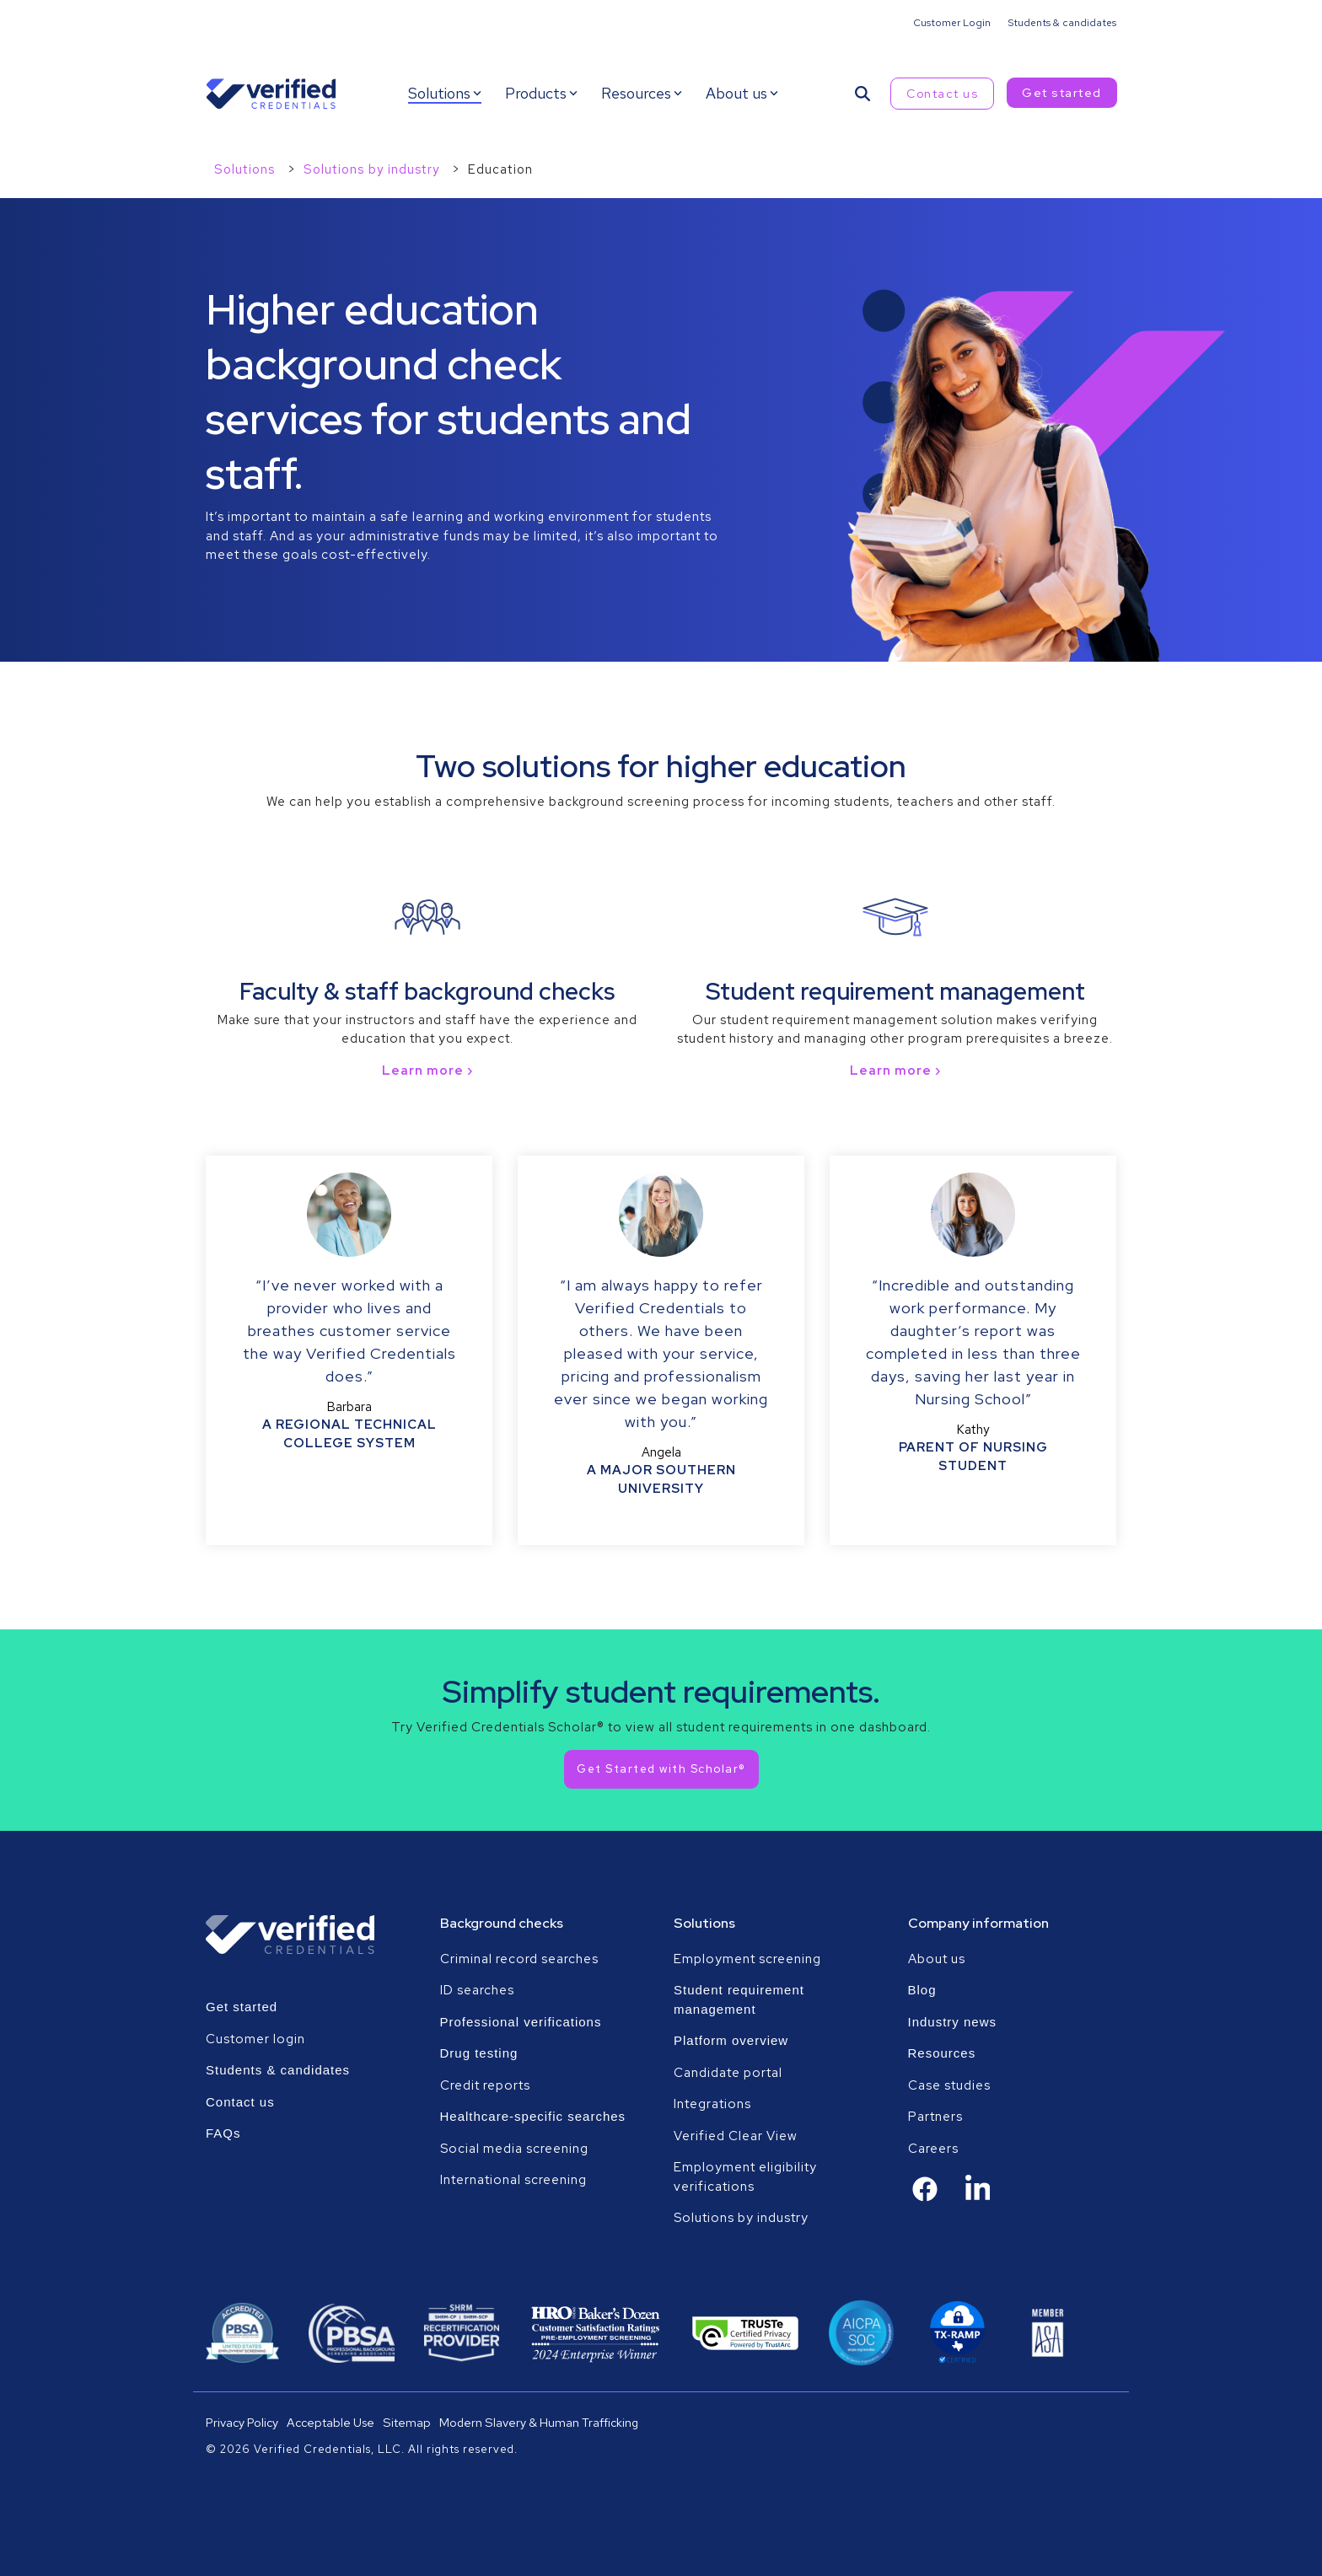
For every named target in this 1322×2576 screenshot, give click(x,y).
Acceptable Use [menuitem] (330, 2422)
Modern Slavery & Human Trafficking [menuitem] (538, 2422)
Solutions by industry (373, 169)
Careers (933, 2148)
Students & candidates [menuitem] (1062, 23)
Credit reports (485, 2085)
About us (936, 1959)
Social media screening (514, 2148)
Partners (935, 2116)
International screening (513, 2179)
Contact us (942, 93)
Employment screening (749, 1959)
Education (500, 169)
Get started (1062, 92)
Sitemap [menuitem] (407, 2422)
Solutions (246, 169)
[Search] (862, 94)
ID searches (477, 1990)
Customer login (255, 2039)
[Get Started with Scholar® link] (661, 1769)
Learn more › (427, 1070)
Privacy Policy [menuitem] (242, 2422)
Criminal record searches (519, 1959)
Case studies (949, 2085)
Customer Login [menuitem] (952, 23)
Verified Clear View (736, 2136)
